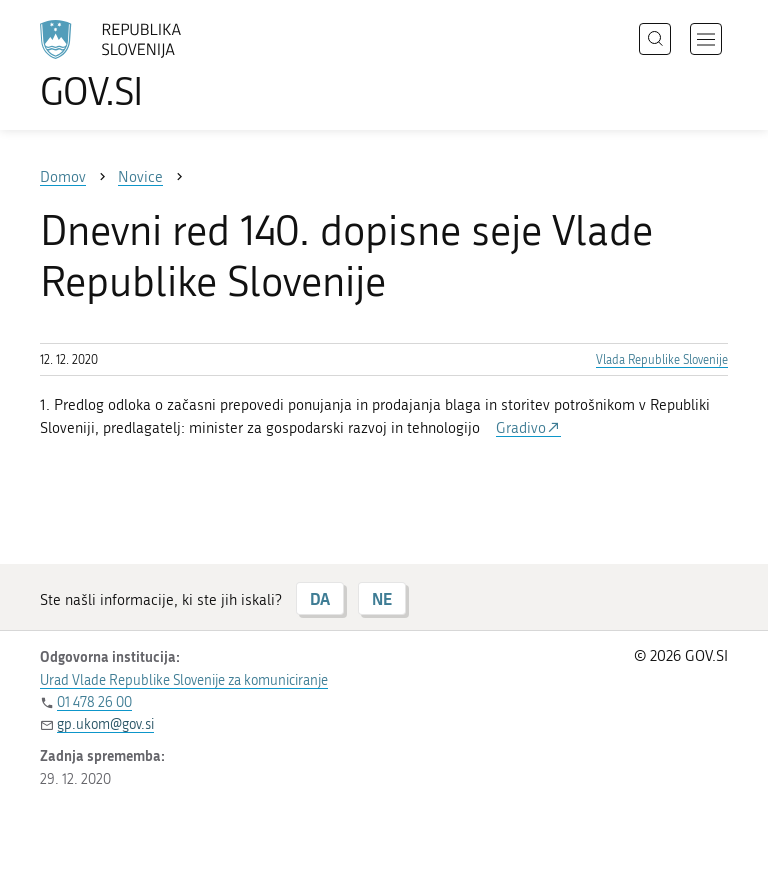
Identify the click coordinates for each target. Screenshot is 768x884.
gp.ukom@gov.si (105, 724)
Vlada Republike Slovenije (662, 360)
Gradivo (521, 428)
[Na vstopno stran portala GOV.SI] (140, 65)
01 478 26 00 (94, 702)
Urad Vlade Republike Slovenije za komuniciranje (184, 680)
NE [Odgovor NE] (382, 598)
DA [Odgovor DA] (320, 598)
